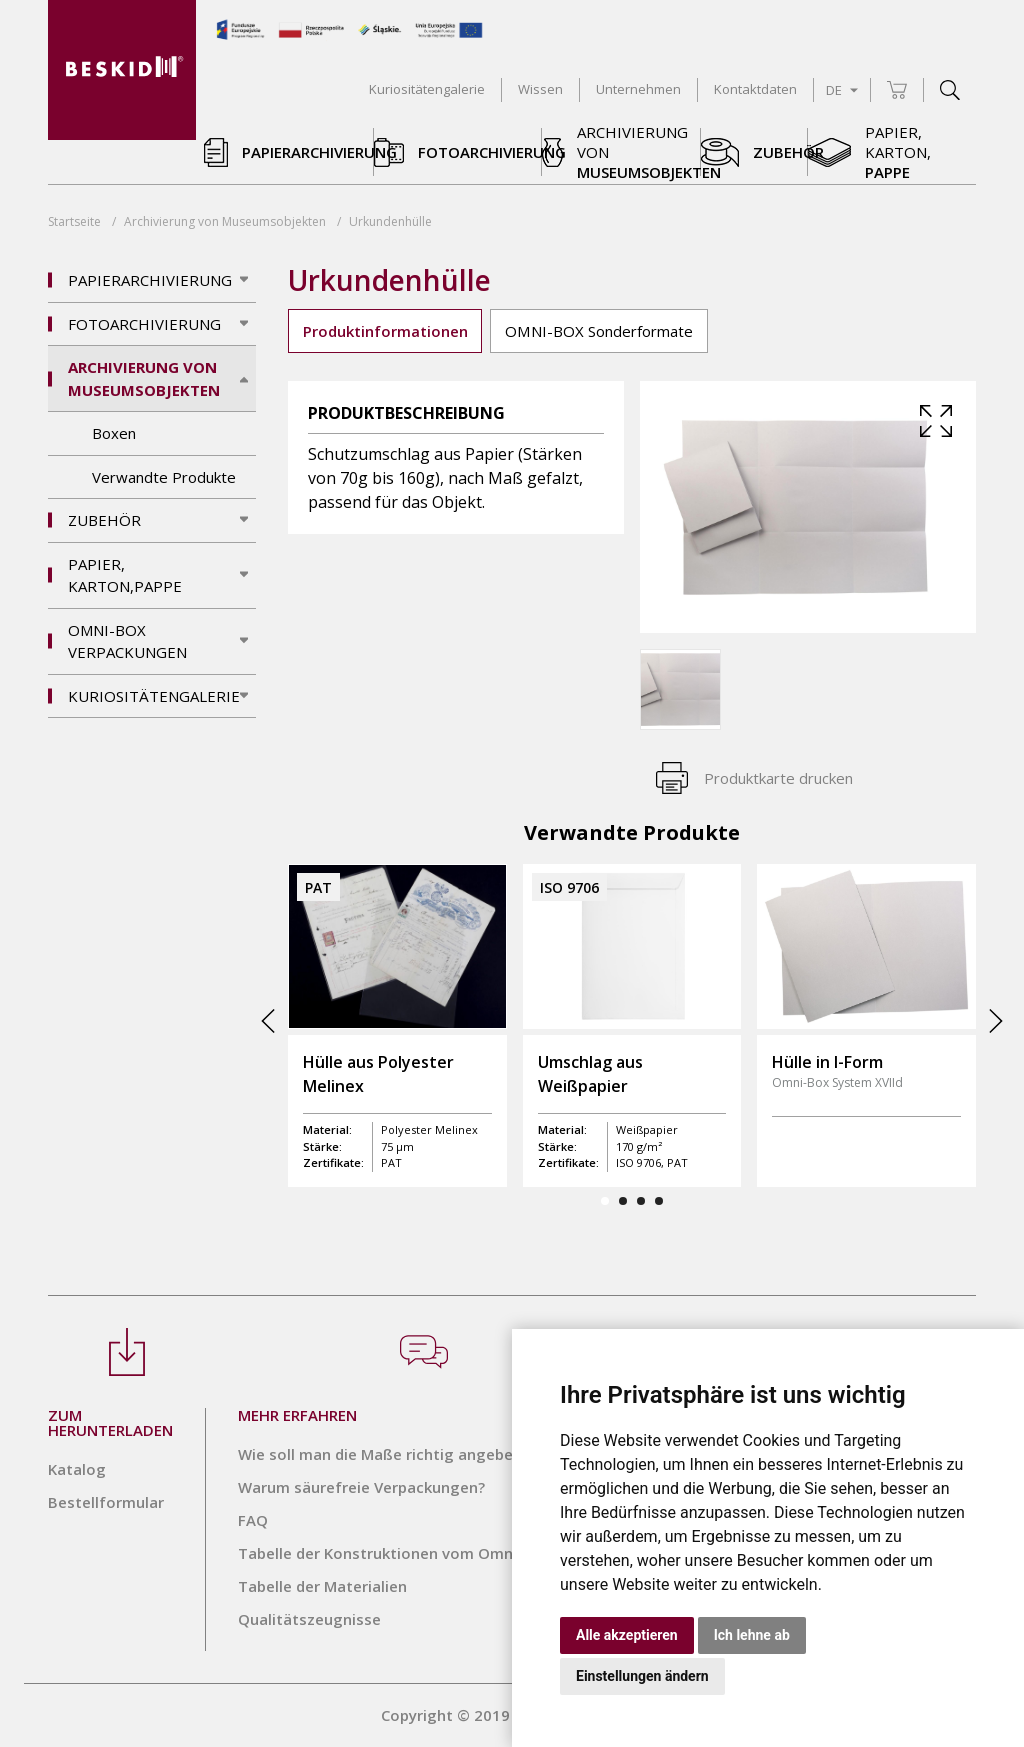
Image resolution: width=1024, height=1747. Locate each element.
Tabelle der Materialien (322, 1586)
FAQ (253, 1520)
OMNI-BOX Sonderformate (599, 331)
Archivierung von (225, 221)
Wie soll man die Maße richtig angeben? (383, 1454)
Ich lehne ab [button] (752, 1635)
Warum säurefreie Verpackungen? (361, 1487)
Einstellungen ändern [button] (642, 1676)
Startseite (74, 221)
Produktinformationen (385, 331)
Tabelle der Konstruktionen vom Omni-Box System (423, 1553)
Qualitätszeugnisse (309, 1619)
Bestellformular (106, 1502)
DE (842, 90)
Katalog (77, 1469)
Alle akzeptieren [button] (627, 1635)
